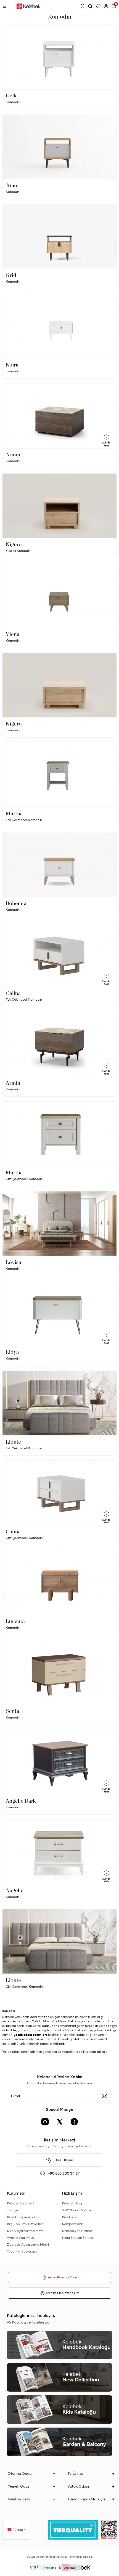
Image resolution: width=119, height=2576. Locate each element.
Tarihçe (12, 2210)
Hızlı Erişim (72, 2193)
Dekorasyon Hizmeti (77, 2231)
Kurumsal (16, 2193)
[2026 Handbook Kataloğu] (59, 2345)
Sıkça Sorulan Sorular (77, 2238)
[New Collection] (59, 2377)
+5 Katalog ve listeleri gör (29, 2322)
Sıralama (69, 2567)
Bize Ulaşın (70, 2217)
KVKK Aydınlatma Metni (25, 2231)
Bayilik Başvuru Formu (23, 2217)
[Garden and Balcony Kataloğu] (59, 2442)
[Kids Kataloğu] (59, 2409)
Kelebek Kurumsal (20, 2203)
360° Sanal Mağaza (77, 2210)
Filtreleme (49, 2567)
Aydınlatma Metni (20, 2238)
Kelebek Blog (72, 2203)
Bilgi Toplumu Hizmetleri (25, 2224)
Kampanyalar (72, 2224)
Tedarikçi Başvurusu (22, 2251)
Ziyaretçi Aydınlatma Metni (28, 2244)
